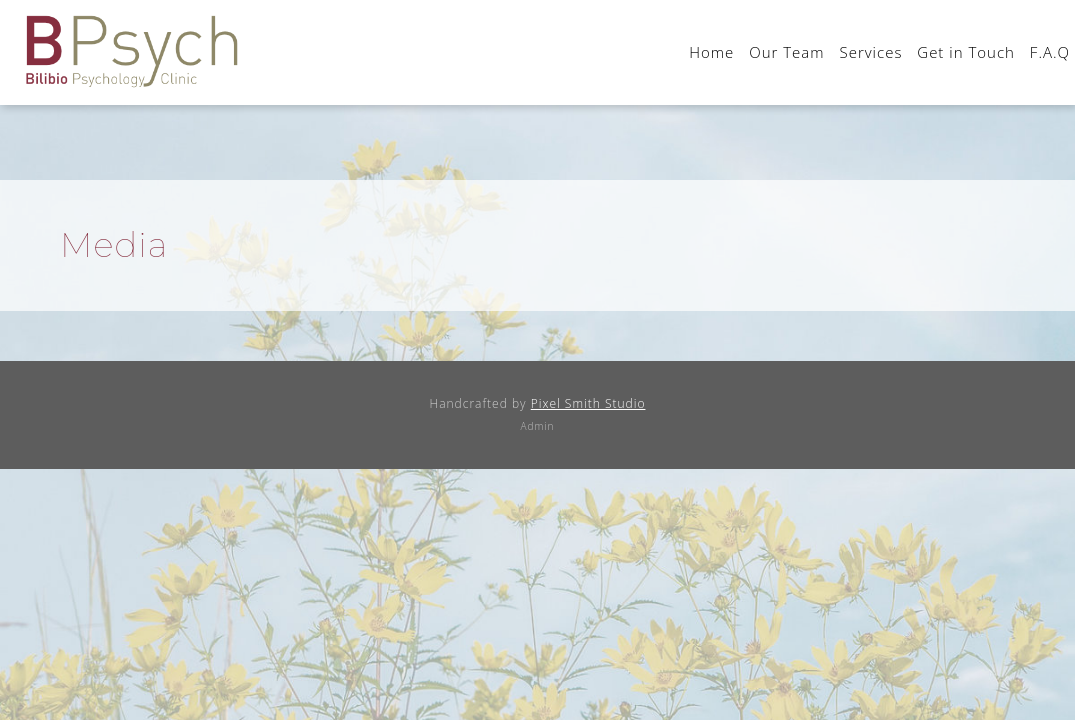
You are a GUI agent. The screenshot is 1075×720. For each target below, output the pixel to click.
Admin (538, 426)
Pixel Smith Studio (588, 403)
